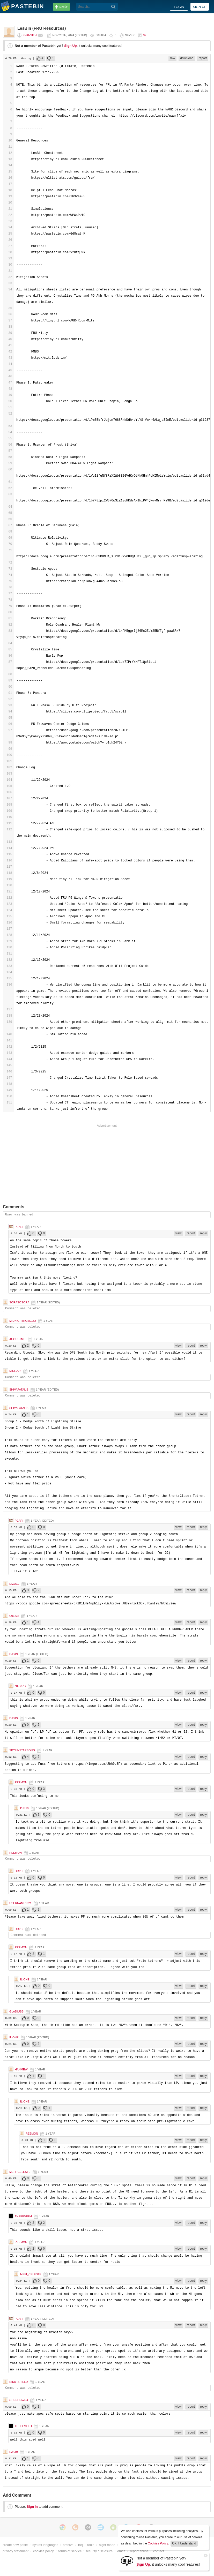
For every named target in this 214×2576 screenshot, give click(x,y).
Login (179, 7)
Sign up (199, 7)
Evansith (30, 35)
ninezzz (15, 1371)
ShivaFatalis (18, 1389)
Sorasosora (19, 1302)
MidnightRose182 (22, 1320)
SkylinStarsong (22, 1750)
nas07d (20, 1686)
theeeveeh (23, 2216)
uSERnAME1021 (20, 1903)
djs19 (13, 1654)
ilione (24, 1979)
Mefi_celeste (20, 2171)
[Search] (113, 7)
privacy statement (15, 2551)
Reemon (21, 1782)
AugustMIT (17, 1339)
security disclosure (99, 2551)
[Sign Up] (127, 2561)
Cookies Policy (158, 2543)
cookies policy (43, 2551)
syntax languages (45, 2545)
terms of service (70, 2551)
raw (172, 58)
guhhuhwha (18, 2400)
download (186, 58)
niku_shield (18, 2381)
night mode (107, 2545)
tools (90, 2545)
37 (144, 35)
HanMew (21, 2069)
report (203, 58)
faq (80, 2545)
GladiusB (16, 2011)
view (178, 1233)
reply (203, 1233)
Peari (19, 1226)
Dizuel (14, 1583)
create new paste (15, 2545)
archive (68, 2545)
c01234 (14, 1615)
